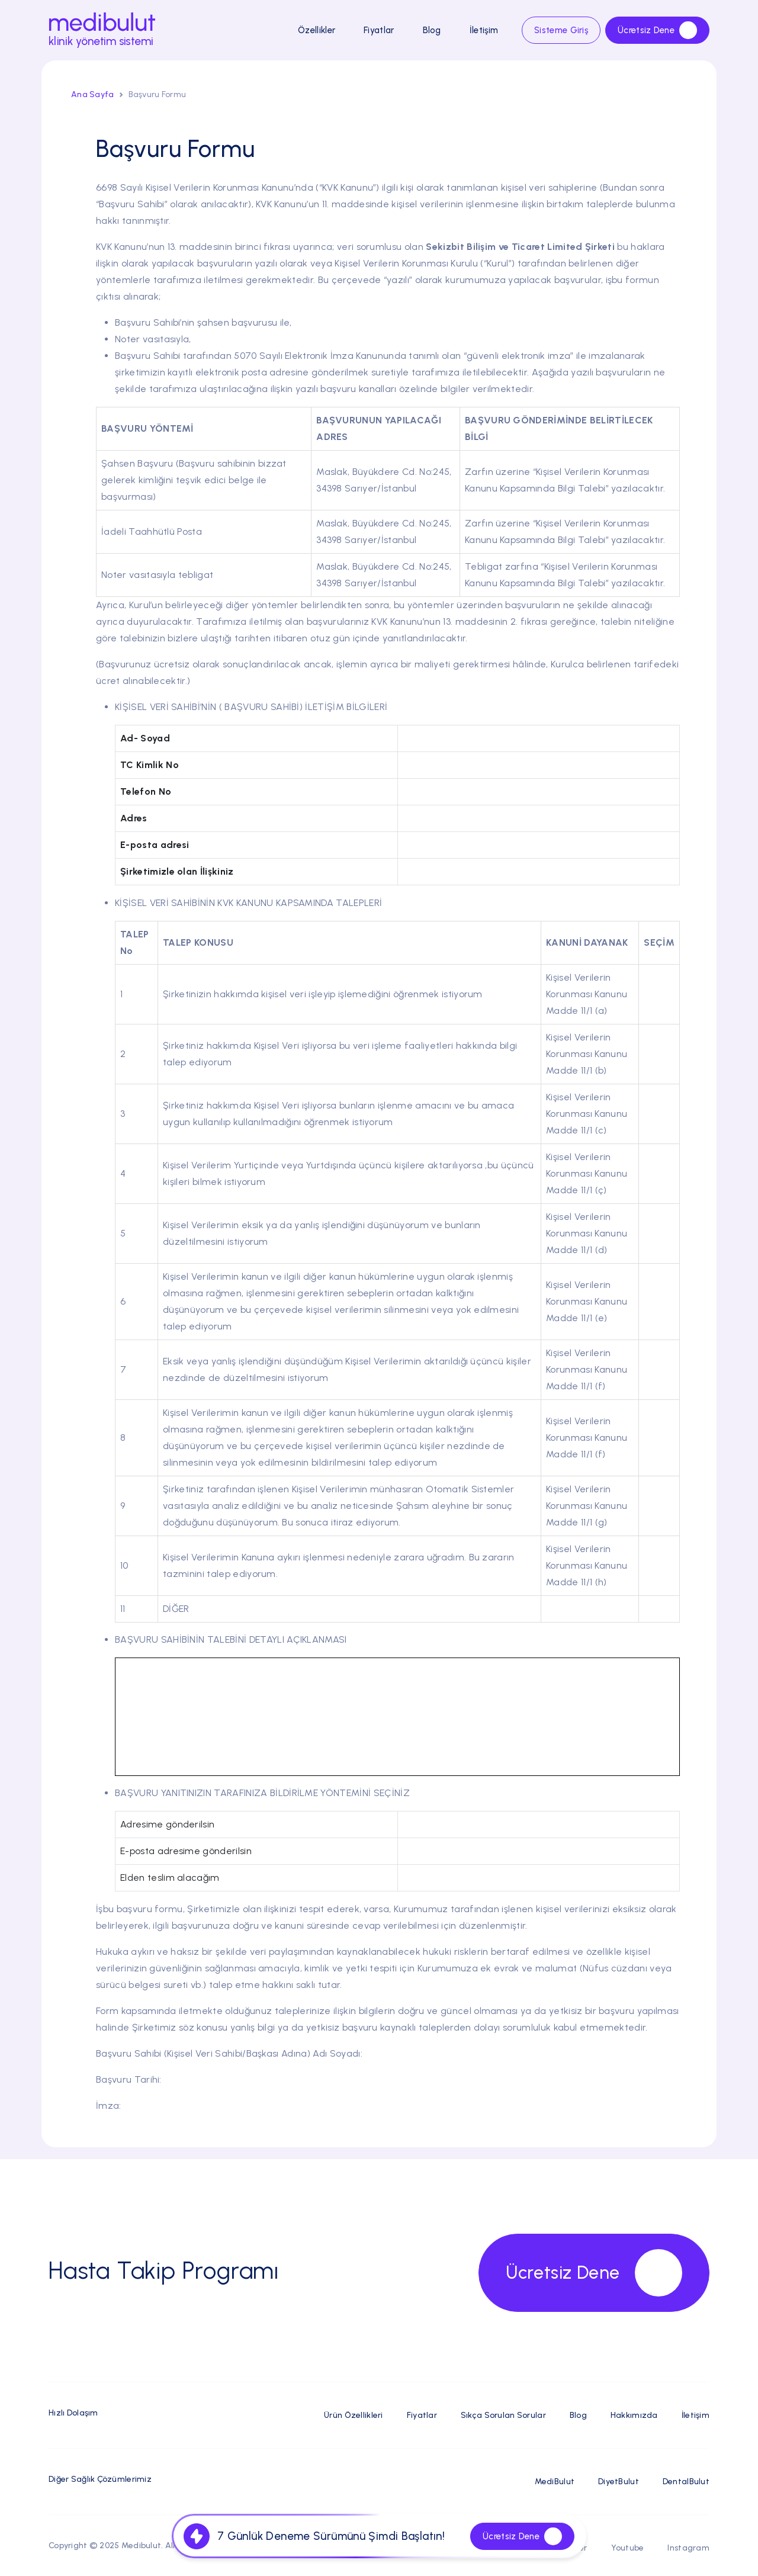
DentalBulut (686, 2482)
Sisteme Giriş (561, 30)
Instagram (688, 2548)
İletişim (484, 30)
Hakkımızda (634, 2415)
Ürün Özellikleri (353, 2415)
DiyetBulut (618, 2482)
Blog (432, 30)
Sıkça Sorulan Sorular (503, 2415)
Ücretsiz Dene (657, 30)
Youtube (627, 2548)
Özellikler (316, 30)
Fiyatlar (379, 30)
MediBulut (555, 2482)
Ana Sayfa (92, 94)
